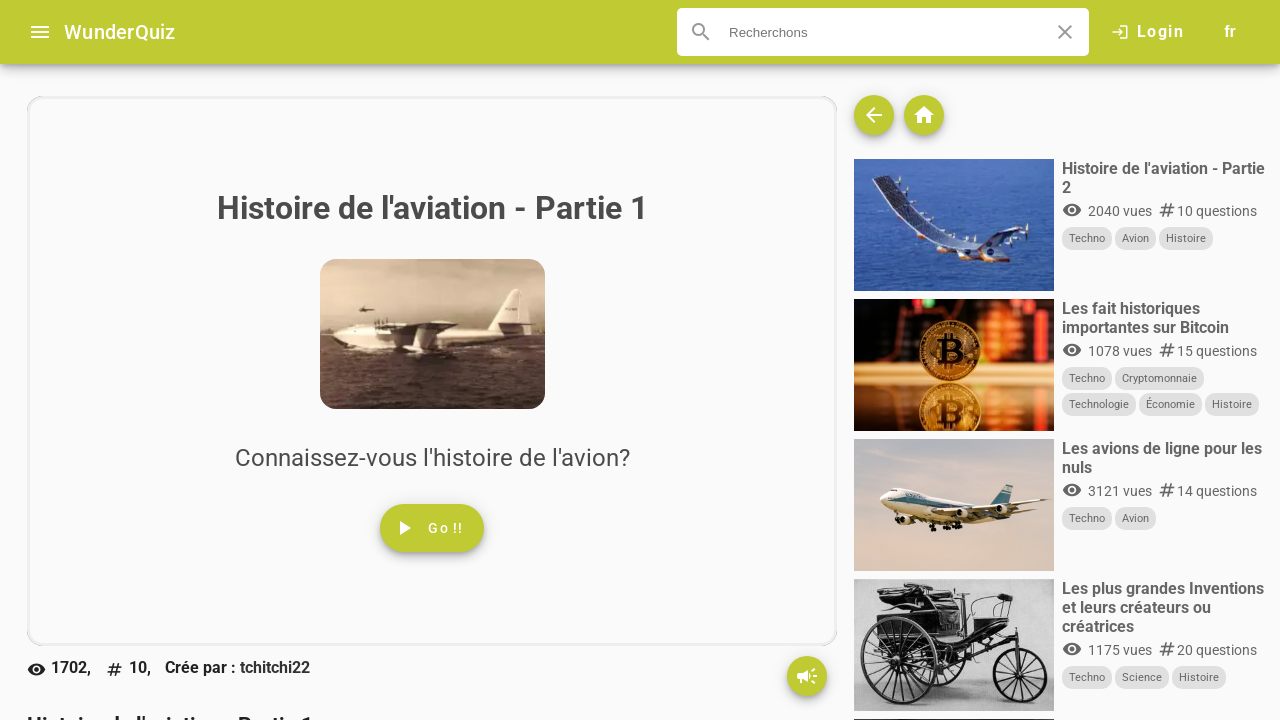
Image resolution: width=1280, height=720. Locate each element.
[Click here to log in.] (1147, 32)
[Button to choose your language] (1230, 32)
